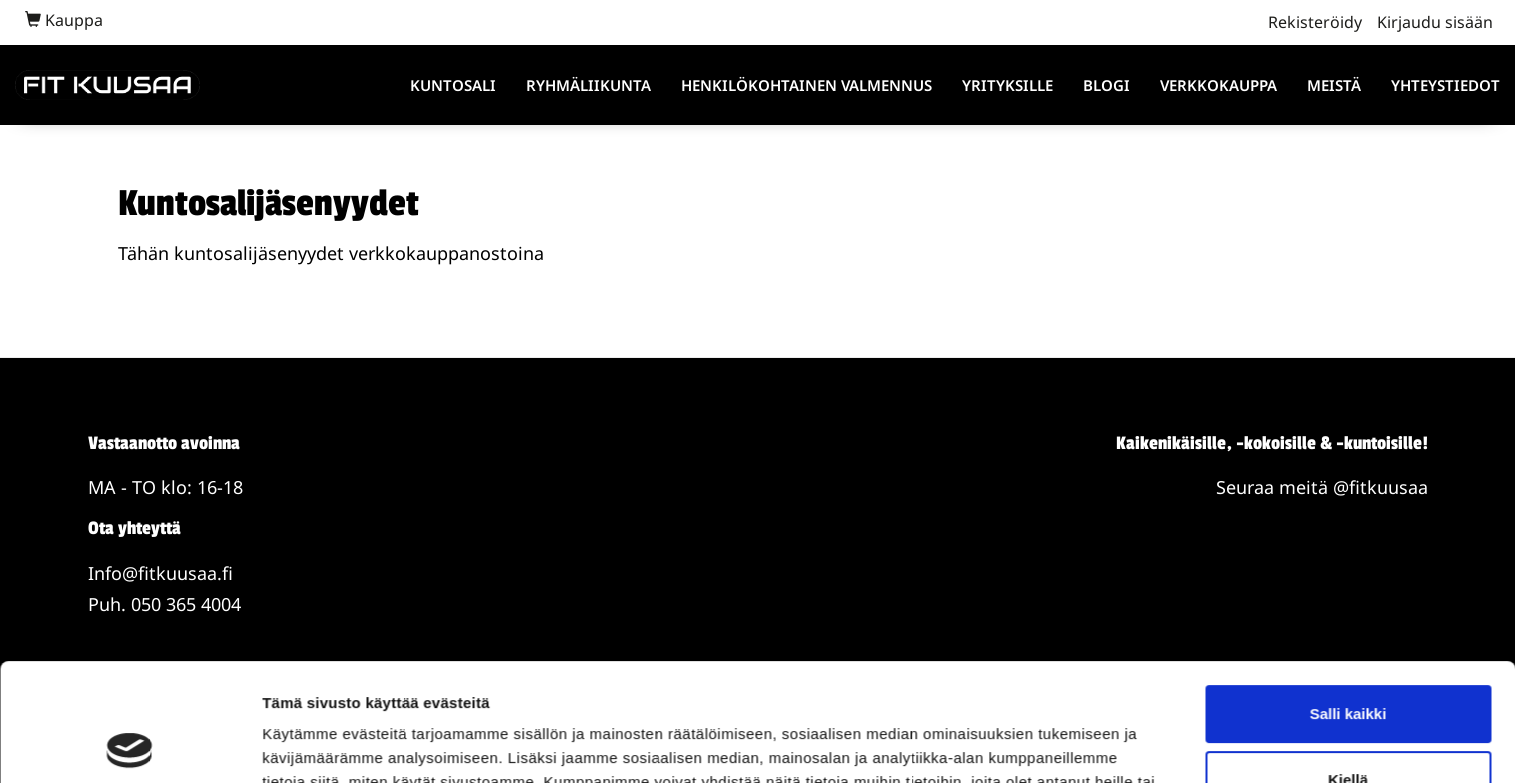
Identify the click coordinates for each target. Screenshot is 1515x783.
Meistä (1334, 85)
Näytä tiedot (305, 743)
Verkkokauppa (1218, 85)
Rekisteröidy (1315, 22)
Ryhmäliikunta (588, 85)
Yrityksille (1007, 85)
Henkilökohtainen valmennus (806, 85)
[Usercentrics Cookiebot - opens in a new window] (129, 744)
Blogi (1106, 85)
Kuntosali (453, 85)
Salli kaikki (1348, 596)
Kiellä (1348, 661)
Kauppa (64, 20)
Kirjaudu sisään (1435, 22)
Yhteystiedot (1445, 85)
